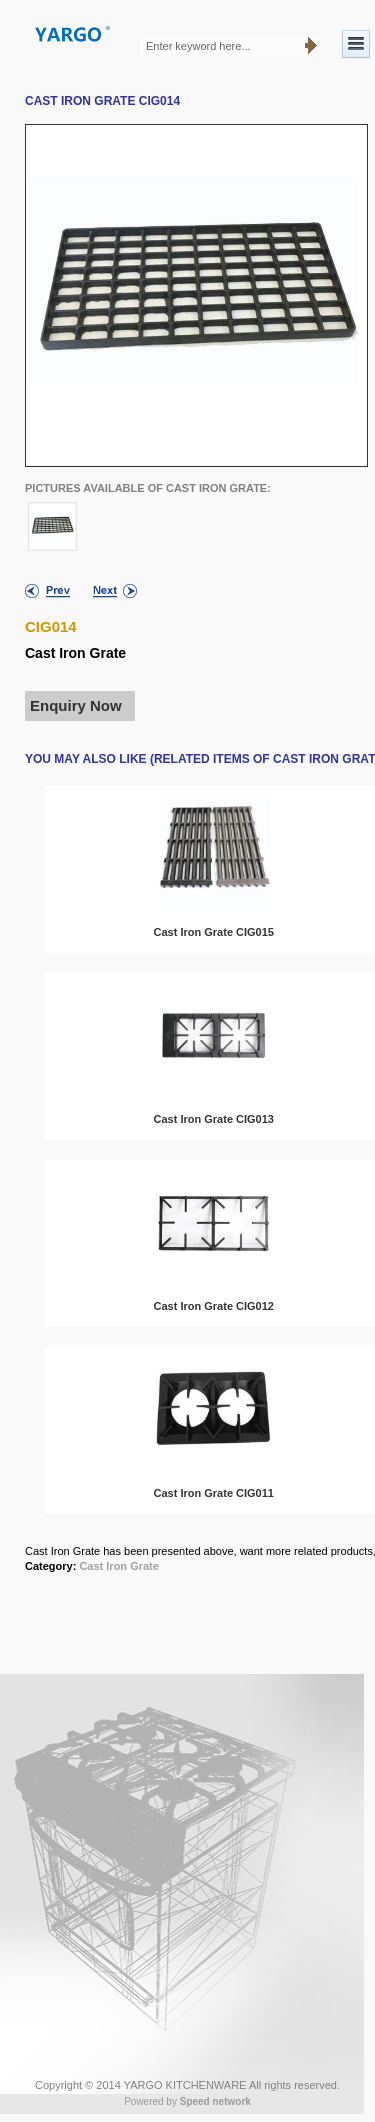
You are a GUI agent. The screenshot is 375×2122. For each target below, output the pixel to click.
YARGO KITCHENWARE (185, 2085)
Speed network (215, 2101)
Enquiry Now (76, 705)
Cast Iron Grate (118, 1566)
